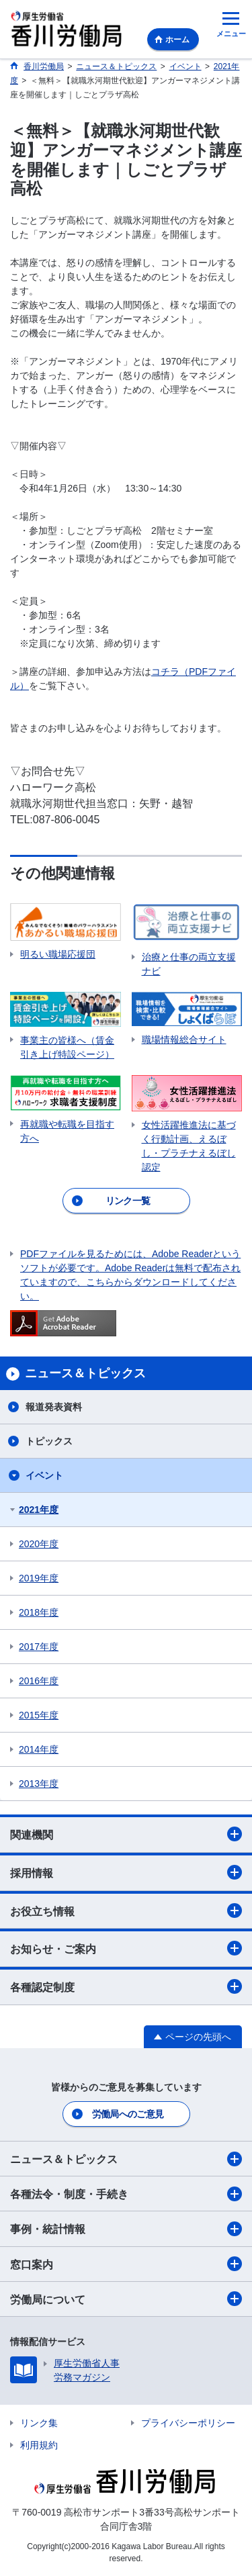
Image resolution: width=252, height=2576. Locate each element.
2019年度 (38, 1578)
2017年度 (38, 1646)
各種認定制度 (126, 1986)
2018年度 (38, 1612)
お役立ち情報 (126, 1910)
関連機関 (126, 1834)
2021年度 (38, 1509)
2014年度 (38, 1749)
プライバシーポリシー (188, 2423)
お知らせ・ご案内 (126, 1948)
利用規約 (39, 2445)
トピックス (49, 1441)
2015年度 (38, 1715)
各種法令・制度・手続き (126, 2194)
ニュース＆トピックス (126, 2159)
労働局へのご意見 (127, 2114)
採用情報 (126, 1872)
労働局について (126, 2298)
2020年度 (38, 1543)
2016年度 (38, 1680)
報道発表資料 (54, 1406)
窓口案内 (126, 2263)
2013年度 (38, 1783)
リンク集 (39, 2423)
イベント (44, 1475)
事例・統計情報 (126, 2228)
